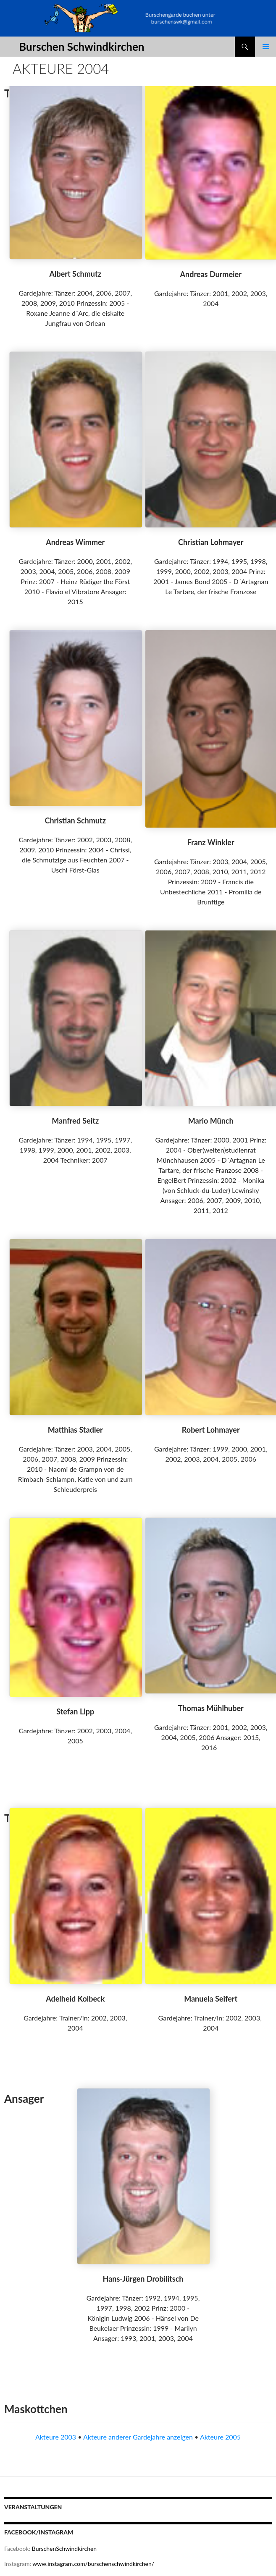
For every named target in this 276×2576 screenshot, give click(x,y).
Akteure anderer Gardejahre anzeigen (138, 2437)
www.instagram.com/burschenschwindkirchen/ (93, 2563)
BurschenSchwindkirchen (64, 2548)
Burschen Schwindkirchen (81, 46)
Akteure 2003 (55, 2437)
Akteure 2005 (220, 2437)
